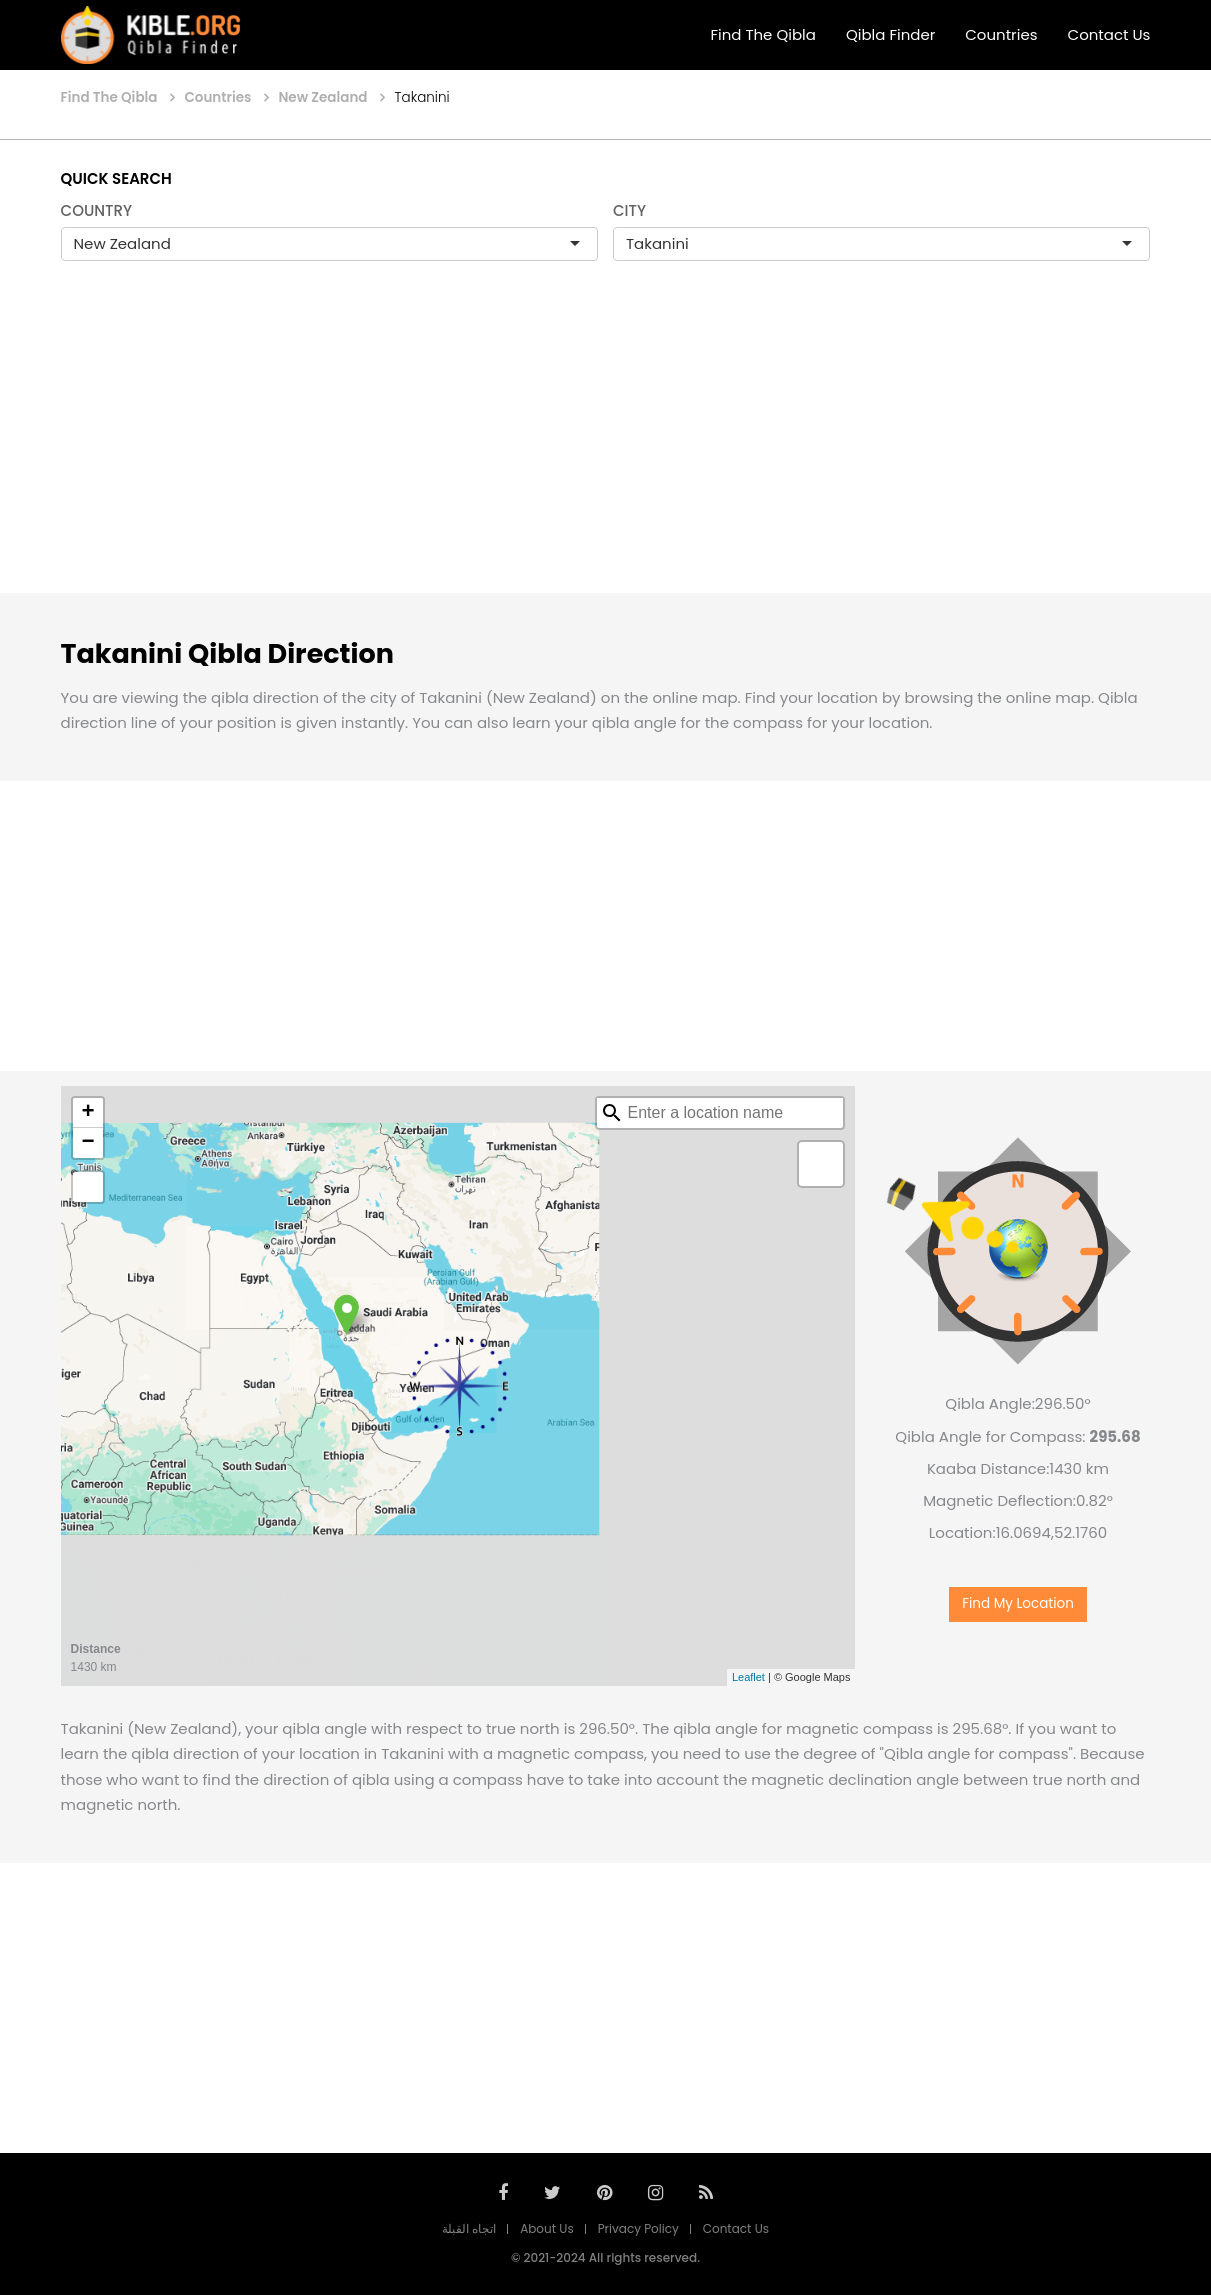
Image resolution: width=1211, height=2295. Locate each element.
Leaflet (748, 1677)
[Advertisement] (606, 448)
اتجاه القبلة (469, 2228)
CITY (629, 210)
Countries (1001, 34)
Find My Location (1018, 1603)
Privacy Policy (638, 2228)
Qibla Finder (890, 34)
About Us (547, 2228)
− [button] (87, 1143)
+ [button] (87, 1113)
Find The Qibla (763, 34)
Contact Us (1109, 34)
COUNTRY (97, 210)
